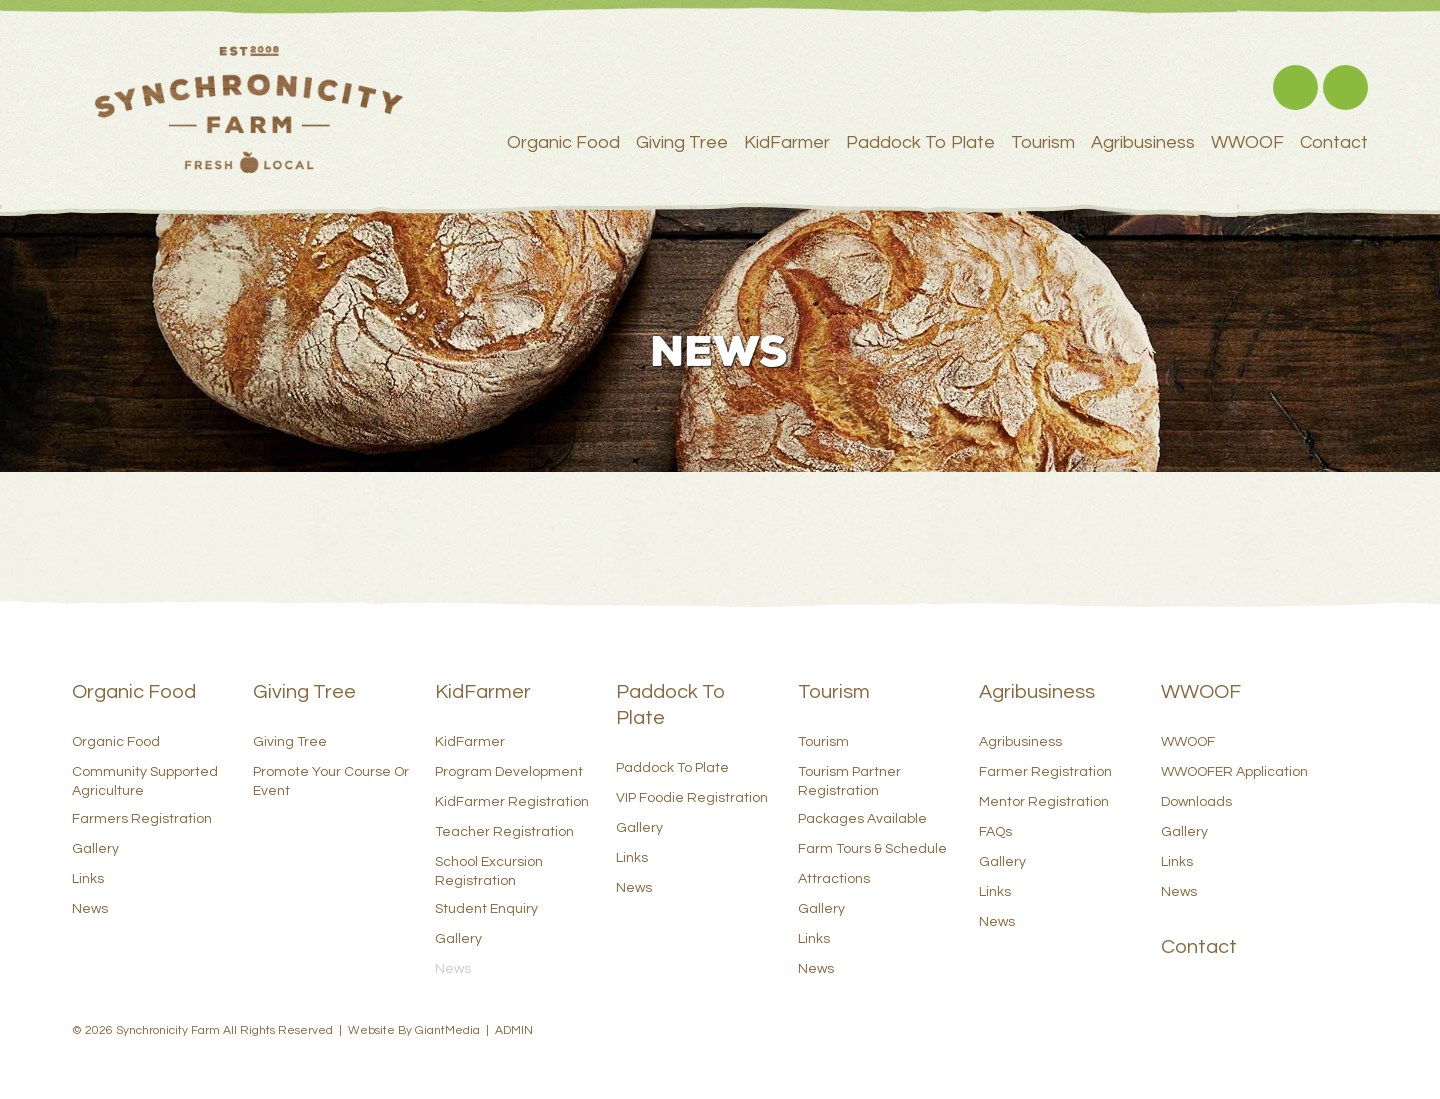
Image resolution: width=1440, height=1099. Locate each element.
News (90, 909)
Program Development (509, 772)
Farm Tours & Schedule (872, 849)
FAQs (995, 832)
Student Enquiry (486, 909)
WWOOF (1247, 142)
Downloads (1196, 802)
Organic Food (563, 142)
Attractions (834, 879)
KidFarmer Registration (512, 802)
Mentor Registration (1044, 802)
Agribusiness (1143, 142)
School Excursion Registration (489, 871)
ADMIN (514, 1030)
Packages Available (862, 819)
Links (88, 879)
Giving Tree (682, 142)
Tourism (1043, 142)
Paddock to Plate (920, 142)
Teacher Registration (504, 832)
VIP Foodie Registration (692, 798)
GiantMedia (447, 1030)
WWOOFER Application (1234, 772)
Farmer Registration (1045, 772)
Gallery (95, 849)
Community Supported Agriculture (145, 781)
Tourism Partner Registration (849, 781)
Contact (1334, 142)
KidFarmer (787, 142)
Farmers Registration (142, 819)
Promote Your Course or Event (331, 781)
